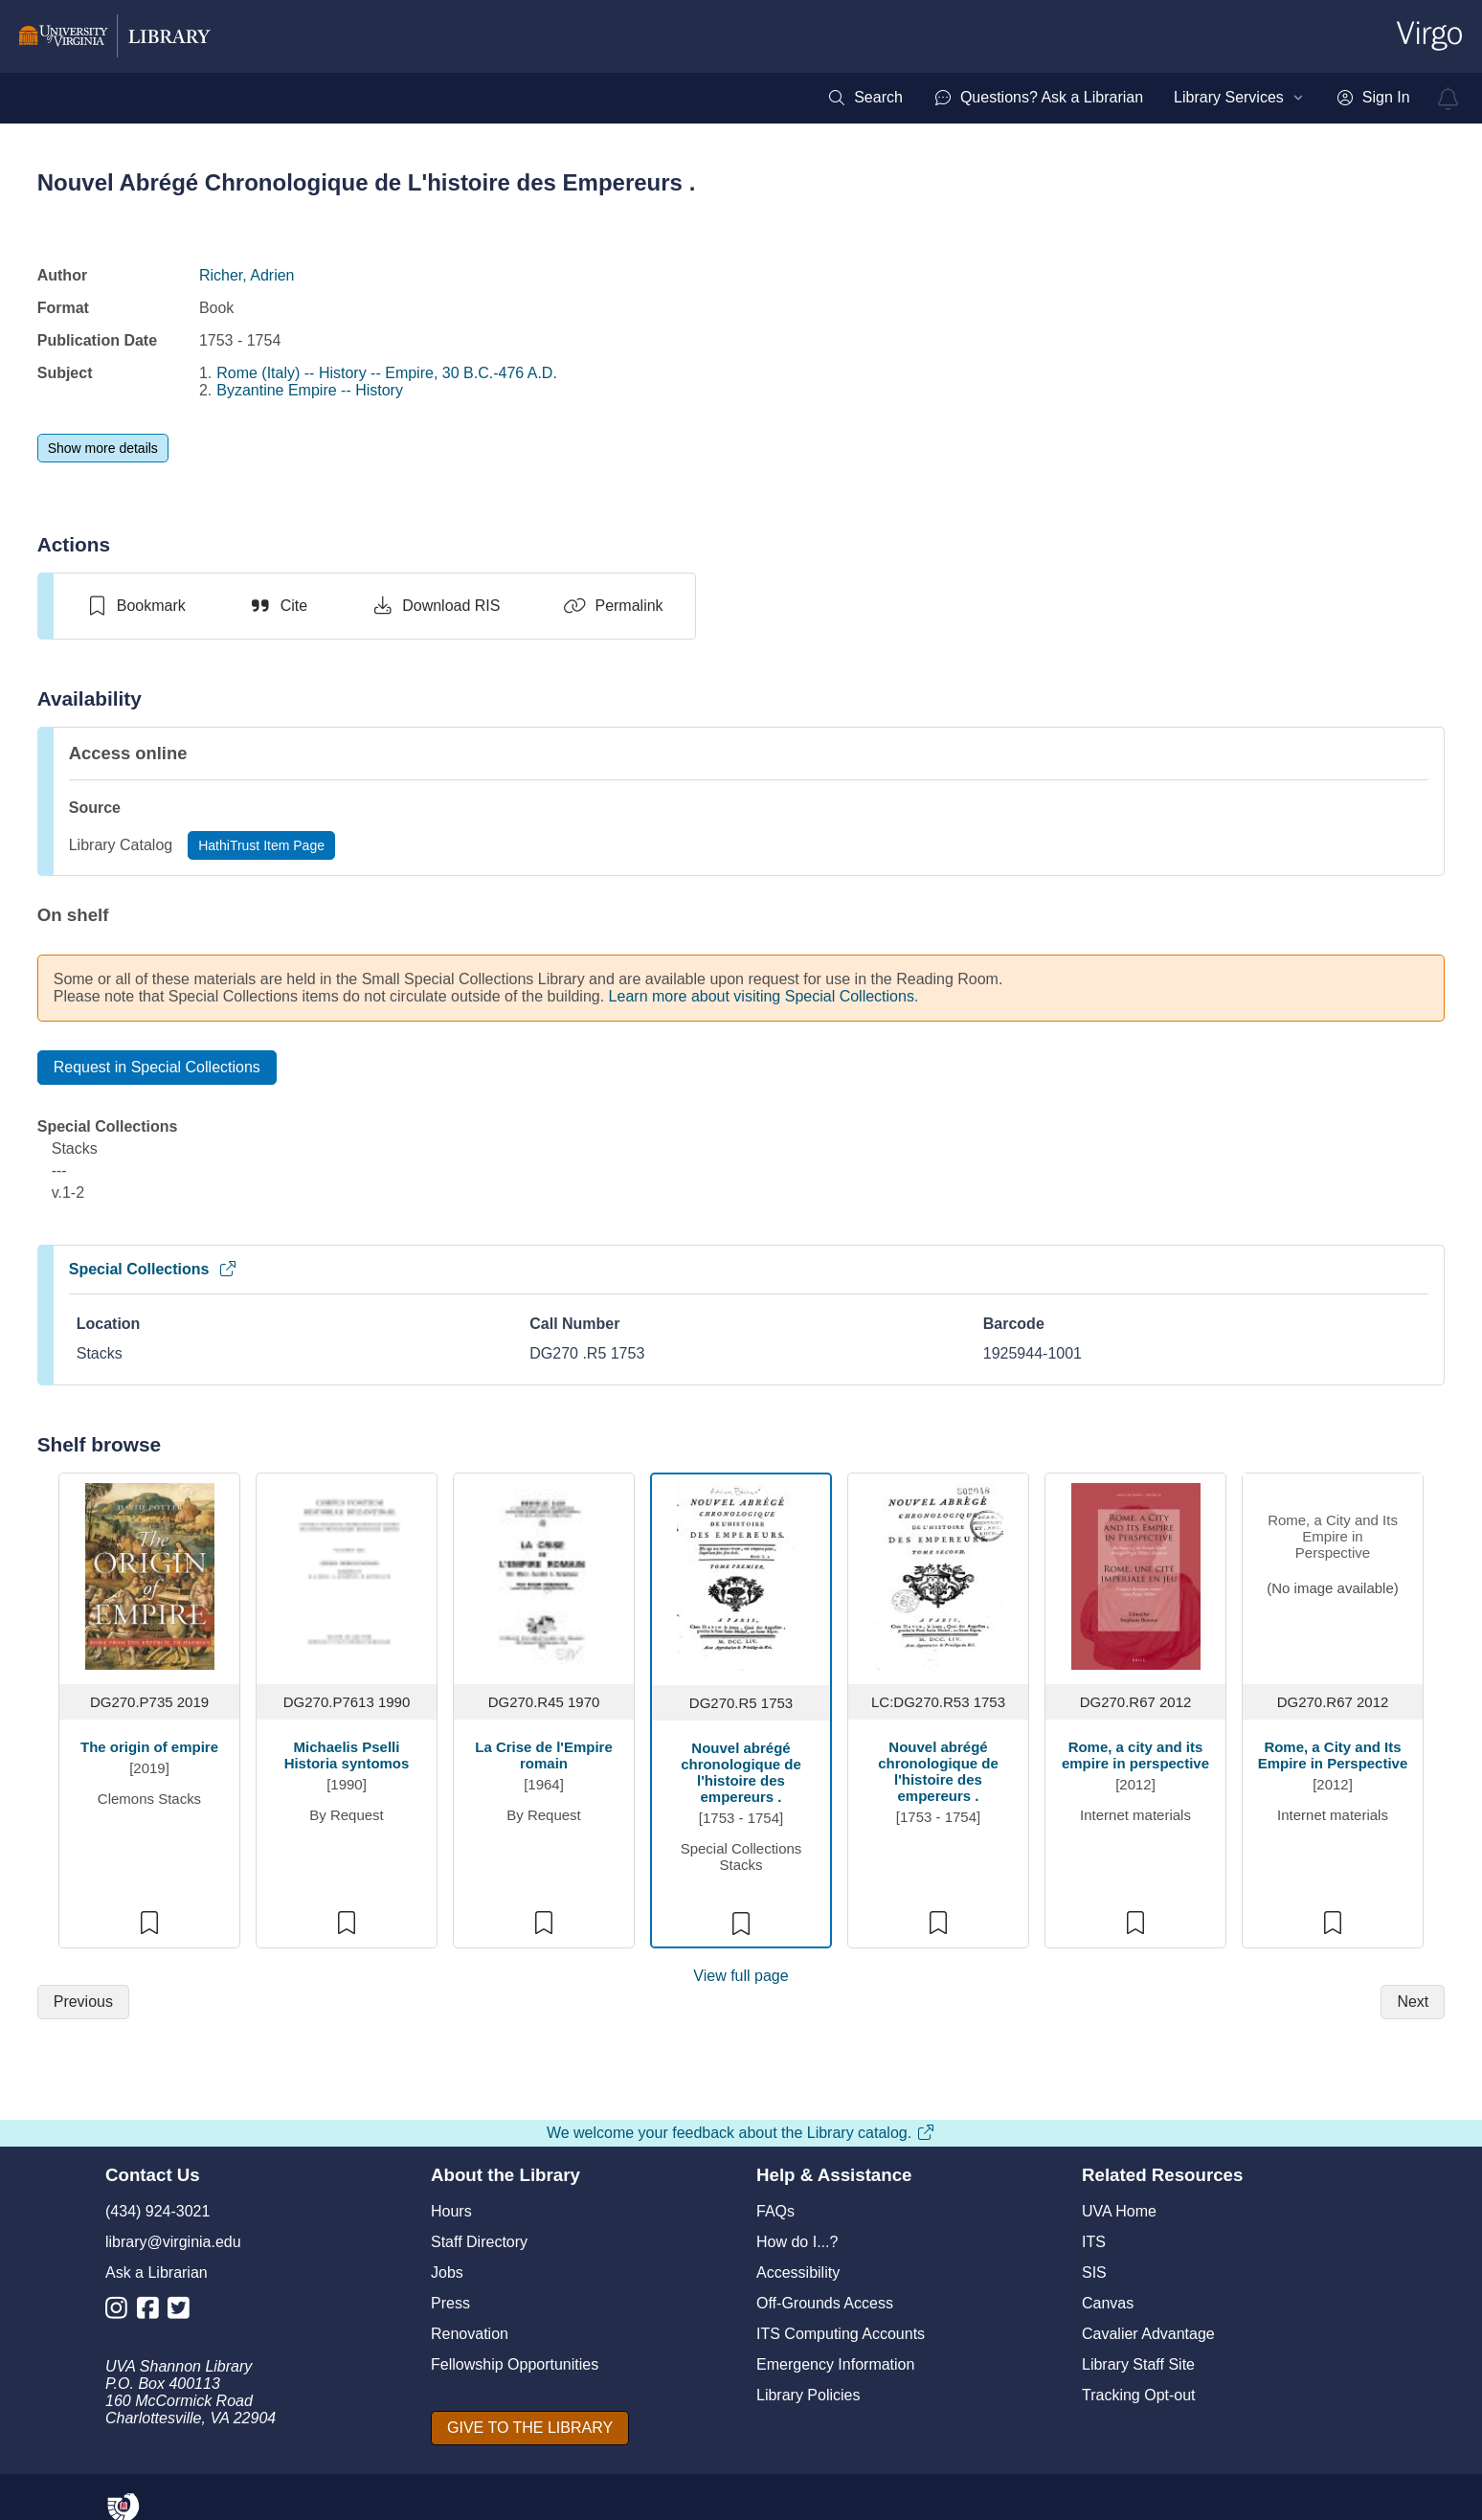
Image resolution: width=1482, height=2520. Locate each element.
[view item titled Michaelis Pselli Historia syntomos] (347, 1574)
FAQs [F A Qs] (775, 2211)
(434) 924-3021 (157, 2211)
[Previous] (83, 2002)
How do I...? (797, 2242)
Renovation (469, 2334)
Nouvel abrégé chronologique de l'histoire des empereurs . (938, 1771)
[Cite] (278, 606)
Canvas (1108, 2303)
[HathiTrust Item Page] (261, 845)
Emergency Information (835, 2364)
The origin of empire (149, 1747)
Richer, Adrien (247, 275)
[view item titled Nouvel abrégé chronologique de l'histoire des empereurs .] (741, 1575)
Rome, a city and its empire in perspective (1135, 1755)
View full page (740, 1976)
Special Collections (153, 1269)
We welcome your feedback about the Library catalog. (741, 2133)
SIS (1094, 2272)
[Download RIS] (435, 606)
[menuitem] (865, 97)
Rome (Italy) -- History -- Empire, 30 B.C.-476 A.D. (386, 373)
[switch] (135, 606)
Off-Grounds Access (824, 2303)
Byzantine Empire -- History (309, 390)
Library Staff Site (1138, 2364)
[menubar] (1118, 97)
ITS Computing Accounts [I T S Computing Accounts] (840, 2334)
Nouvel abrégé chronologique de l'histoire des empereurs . (741, 1772)
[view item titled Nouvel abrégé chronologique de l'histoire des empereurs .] (938, 1574)
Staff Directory (479, 2242)
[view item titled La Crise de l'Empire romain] (544, 1574)
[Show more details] (102, 448)
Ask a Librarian (156, 2272)
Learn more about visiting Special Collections (761, 996)
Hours (451, 2211)
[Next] (1413, 2002)
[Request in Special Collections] (157, 1067)
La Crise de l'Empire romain (543, 1755)
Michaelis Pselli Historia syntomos (347, 1755)
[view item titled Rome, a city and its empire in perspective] (1136, 1574)
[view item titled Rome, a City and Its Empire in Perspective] (1332, 1576)
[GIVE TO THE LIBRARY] (530, 2428)
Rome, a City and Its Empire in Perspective (1333, 1755)
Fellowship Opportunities (514, 2364)
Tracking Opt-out (1139, 2395)
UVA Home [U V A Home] (1119, 2211)
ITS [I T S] (1094, 2242)
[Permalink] (613, 606)
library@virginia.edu (173, 2242)
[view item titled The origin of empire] (149, 1574)
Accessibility (798, 2272)
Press (450, 2303)
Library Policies (808, 2395)
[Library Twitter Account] (183, 2312)
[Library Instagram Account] (121, 2312)
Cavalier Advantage (1148, 2334)
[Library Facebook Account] (152, 2312)
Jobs (447, 2272)
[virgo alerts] (1448, 98)
